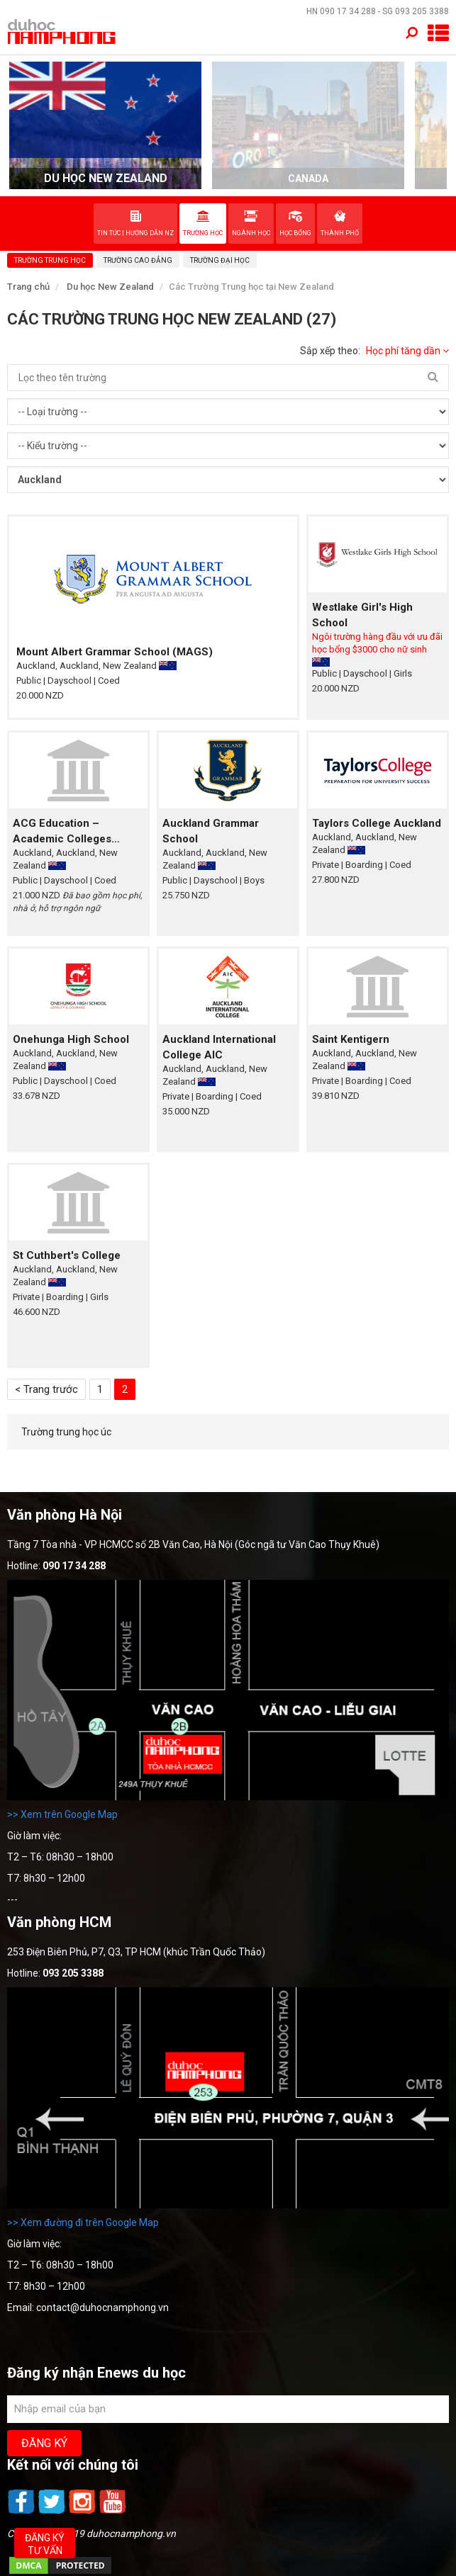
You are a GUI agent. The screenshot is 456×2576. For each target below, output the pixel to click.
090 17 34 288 (348, 11)
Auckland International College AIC (219, 1047)
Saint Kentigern (350, 1039)
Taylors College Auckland (376, 823)
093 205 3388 (422, 11)
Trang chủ (28, 286)
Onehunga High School (71, 1039)
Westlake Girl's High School (362, 615)
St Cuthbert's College (67, 1255)
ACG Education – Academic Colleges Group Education (62, 832)
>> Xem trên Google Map (62, 1814)
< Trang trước (46, 1389)
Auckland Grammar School (210, 831)
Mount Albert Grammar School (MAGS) (114, 651)
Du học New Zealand (110, 286)
